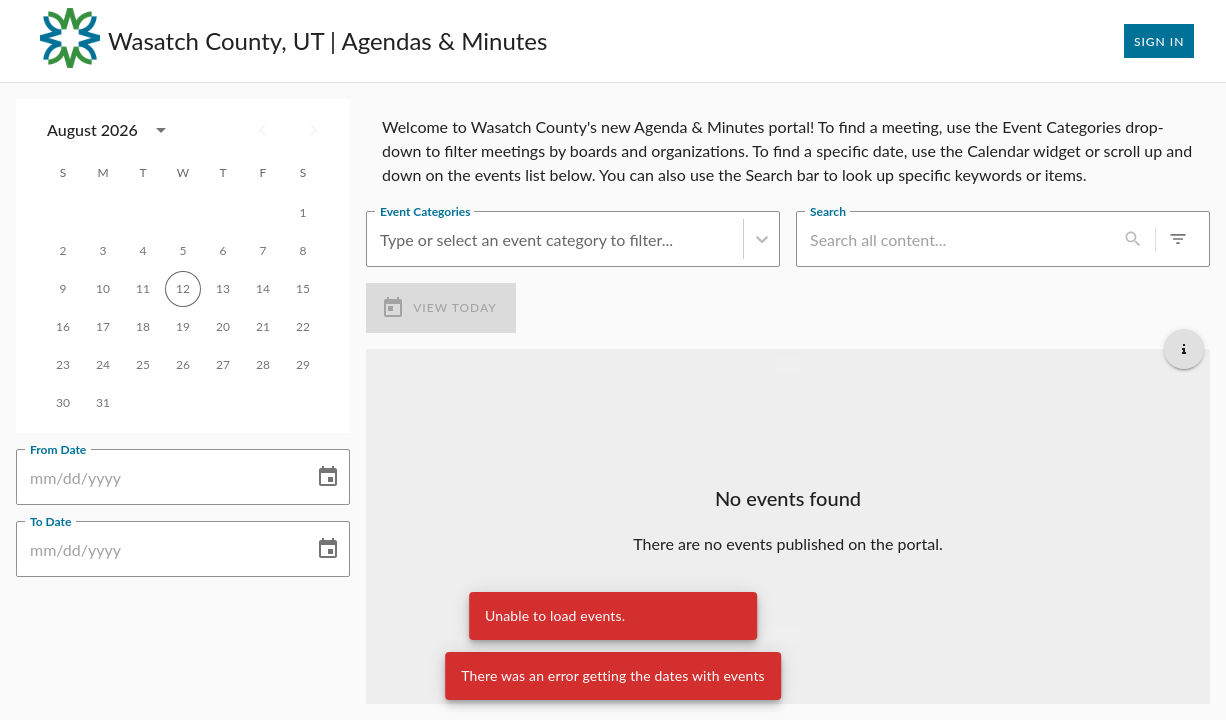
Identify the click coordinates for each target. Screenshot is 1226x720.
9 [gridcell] (63, 289)
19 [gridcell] (183, 327)
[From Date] (158, 477)
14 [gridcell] (263, 289)
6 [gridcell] (223, 251)
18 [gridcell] (143, 327)
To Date (50, 521)
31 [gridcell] (103, 403)
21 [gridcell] (263, 327)
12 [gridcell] (183, 289)
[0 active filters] (1178, 239)
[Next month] (314, 130)
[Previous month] (262, 130)
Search (828, 211)
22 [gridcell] (303, 327)
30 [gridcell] (63, 403)
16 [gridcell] (63, 327)
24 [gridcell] (103, 365)
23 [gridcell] (63, 365)
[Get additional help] (1184, 349)
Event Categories (425, 211)
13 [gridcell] (223, 289)
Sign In (1159, 41)
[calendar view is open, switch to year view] (161, 130)
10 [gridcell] (103, 289)
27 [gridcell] (223, 365)
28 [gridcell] (263, 365)
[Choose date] (328, 477)
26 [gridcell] (183, 365)
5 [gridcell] (183, 251)
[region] (788, 147)
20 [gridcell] (223, 327)
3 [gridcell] (103, 251)
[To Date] (158, 549)
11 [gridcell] (143, 289)
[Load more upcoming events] (788, 635)
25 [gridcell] (143, 365)
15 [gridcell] (303, 289)
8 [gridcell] (303, 251)
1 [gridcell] (303, 213)
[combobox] (382, 239)
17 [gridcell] (103, 327)
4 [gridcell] (143, 251)
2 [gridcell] (63, 251)
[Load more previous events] (788, 365)
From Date (58, 449)
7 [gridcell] (263, 251)
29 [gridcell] (303, 365)
